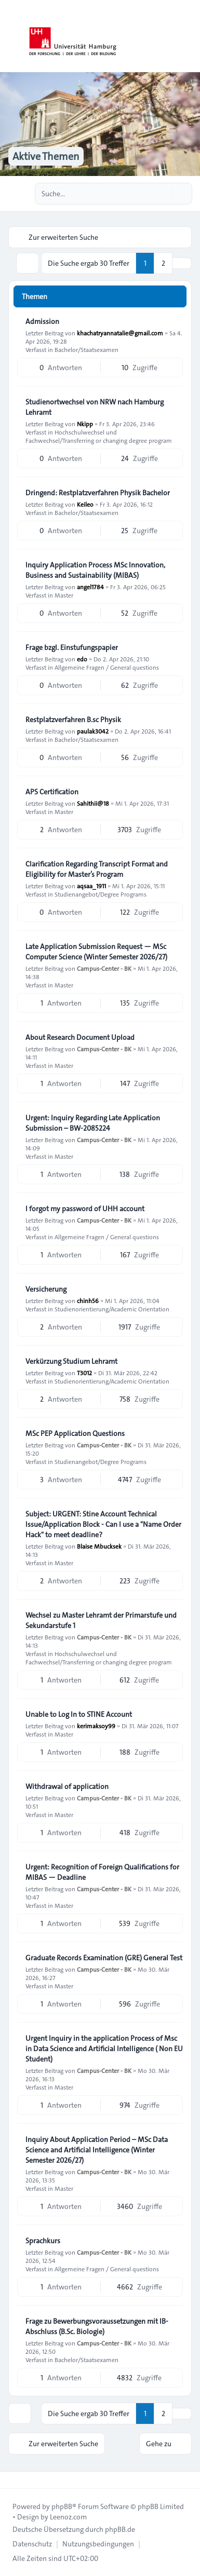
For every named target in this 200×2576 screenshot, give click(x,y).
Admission (42, 321)
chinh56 (88, 1300)
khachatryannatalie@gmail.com (120, 332)
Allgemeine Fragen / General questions (107, 667)
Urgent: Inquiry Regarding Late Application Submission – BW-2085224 (92, 1123)
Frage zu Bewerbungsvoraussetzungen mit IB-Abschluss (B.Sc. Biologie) (96, 2326)
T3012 (84, 1372)
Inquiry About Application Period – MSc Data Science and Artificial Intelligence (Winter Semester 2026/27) (96, 2149)
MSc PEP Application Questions (75, 1433)
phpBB (61, 2506)
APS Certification (51, 792)
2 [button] (163, 263)
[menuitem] (32, 2544)
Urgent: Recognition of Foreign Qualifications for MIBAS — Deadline (102, 1872)
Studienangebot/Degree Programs (100, 894)
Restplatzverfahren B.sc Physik (73, 719)
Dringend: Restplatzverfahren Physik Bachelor (97, 492)
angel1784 (90, 586)
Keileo (85, 504)
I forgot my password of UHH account (84, 1208)
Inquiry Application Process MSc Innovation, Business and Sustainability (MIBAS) (95, 570)
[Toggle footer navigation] (12, 2480)
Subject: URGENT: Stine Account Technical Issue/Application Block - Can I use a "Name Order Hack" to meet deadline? (103, 1524)
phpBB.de (120, 2529)
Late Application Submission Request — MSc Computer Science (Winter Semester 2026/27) (96, 951)
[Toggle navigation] (187, 36)
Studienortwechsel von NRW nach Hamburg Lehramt (94, 407)
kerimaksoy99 (96, 1725)
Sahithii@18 (93, 803)
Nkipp (85, 423)
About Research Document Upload (80, 1037)
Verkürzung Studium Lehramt (71, 1361)
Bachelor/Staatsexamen (86, 349)
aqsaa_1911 (91, 885)
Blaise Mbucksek (99, 1546)
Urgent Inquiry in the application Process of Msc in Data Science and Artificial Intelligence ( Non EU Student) (104, 2048)
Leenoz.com (68, 2517)
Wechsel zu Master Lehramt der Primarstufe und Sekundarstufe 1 (101, 1620)
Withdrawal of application (67, 1786)
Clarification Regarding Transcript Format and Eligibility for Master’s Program (96, 869)
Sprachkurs (42, 2240)
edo (82, 658)
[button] (182, 263)
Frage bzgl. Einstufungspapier (71, 647)
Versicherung (45, 1289)
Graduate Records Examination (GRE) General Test (103, 1958)
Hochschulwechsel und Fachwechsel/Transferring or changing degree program (98, 436)
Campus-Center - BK (104, 968)
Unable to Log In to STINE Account (78, 1714)
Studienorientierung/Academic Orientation (112, 1308)
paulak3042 (93, 731)
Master (64, 595)
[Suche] (162, 193)
